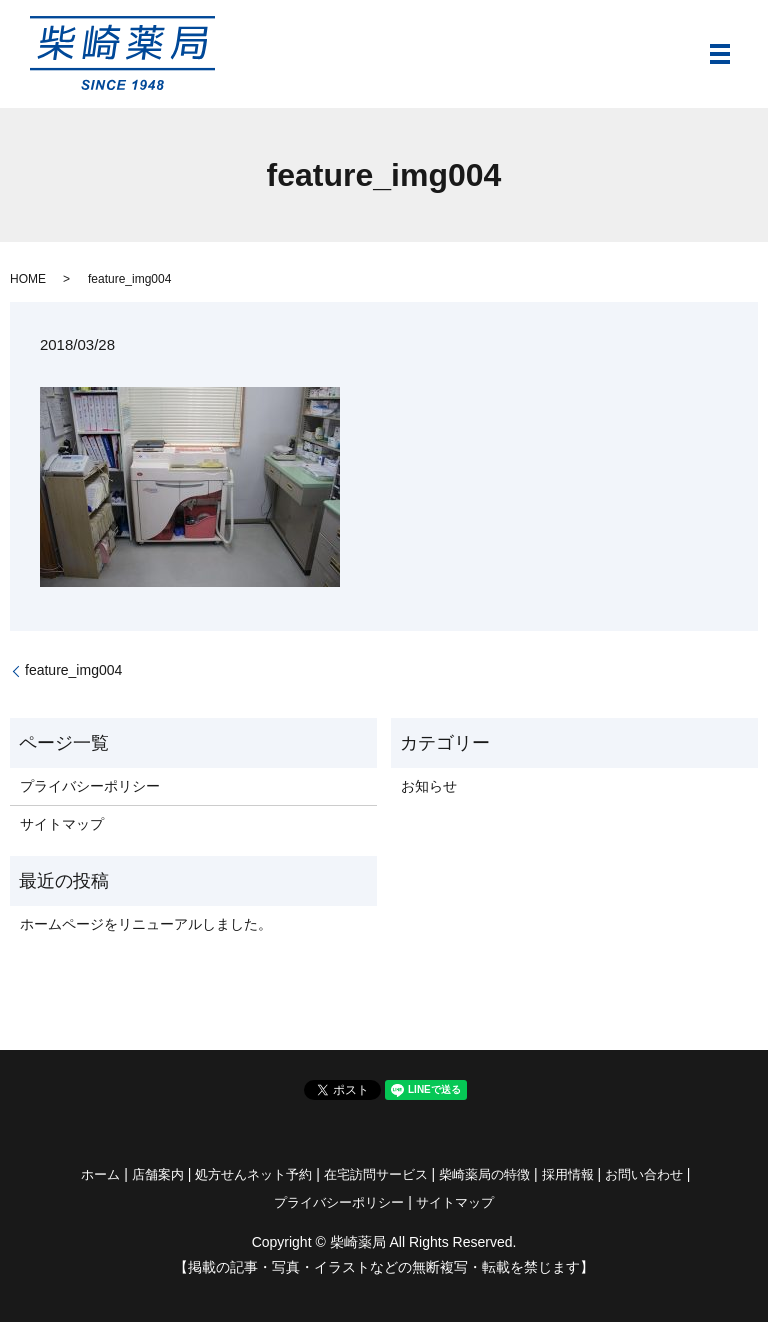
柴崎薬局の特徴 (484, 1174)
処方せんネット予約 (253, 1174)
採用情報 (568, 1174)
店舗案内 (158, 1174)
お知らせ (429, 786)
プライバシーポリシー (90, 786)
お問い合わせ (644, 1174)
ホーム (100, 1174)
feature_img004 (73, 670)
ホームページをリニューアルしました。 (146, 924)
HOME (28, 279)
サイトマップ (62, 824)
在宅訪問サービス (376, 1174)
